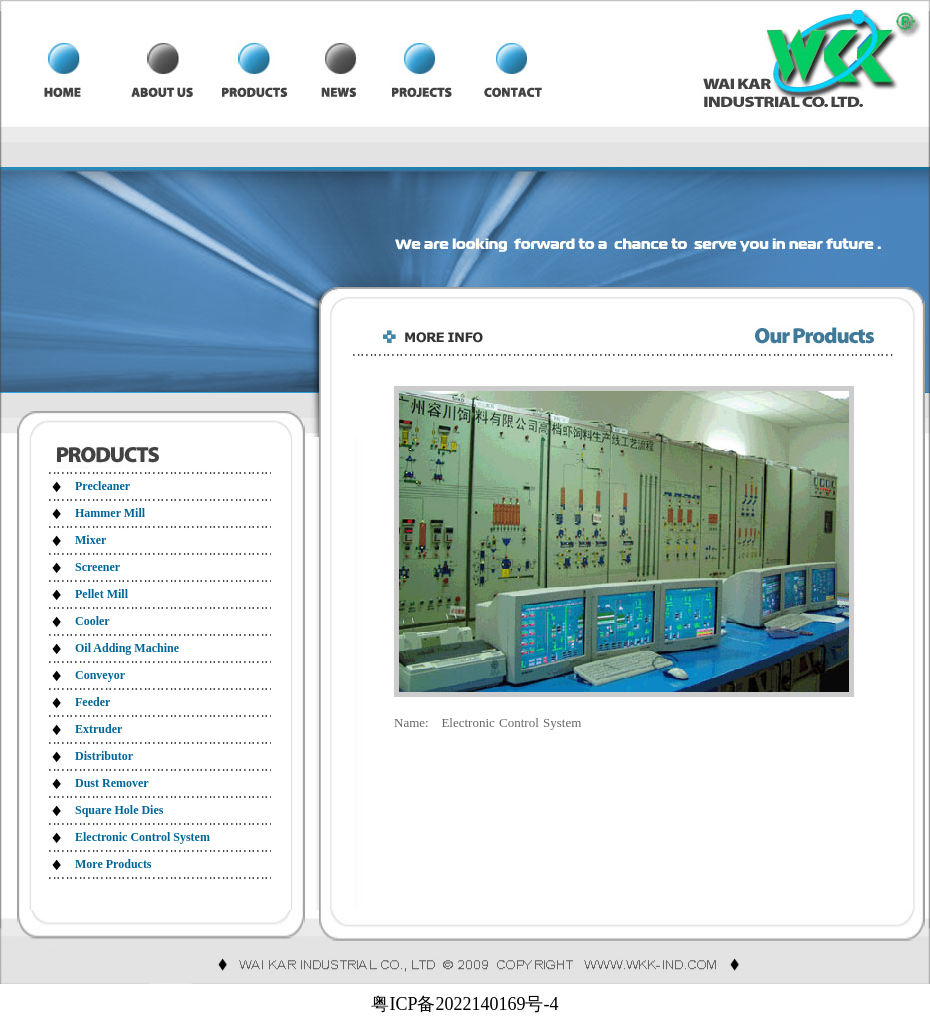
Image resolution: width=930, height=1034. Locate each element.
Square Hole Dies (119, 810)
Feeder (92, 702)
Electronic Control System (142, 837)
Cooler (92, 621)
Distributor (104, 756)
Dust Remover (112, 783)
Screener (97, 567)
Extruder (98, 729)
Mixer (90, 540)
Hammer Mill (110, 513)
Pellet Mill (101, 594)
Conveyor (100, 675)
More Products (113, 864)
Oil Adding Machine (127, 648)
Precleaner (102, 486)
